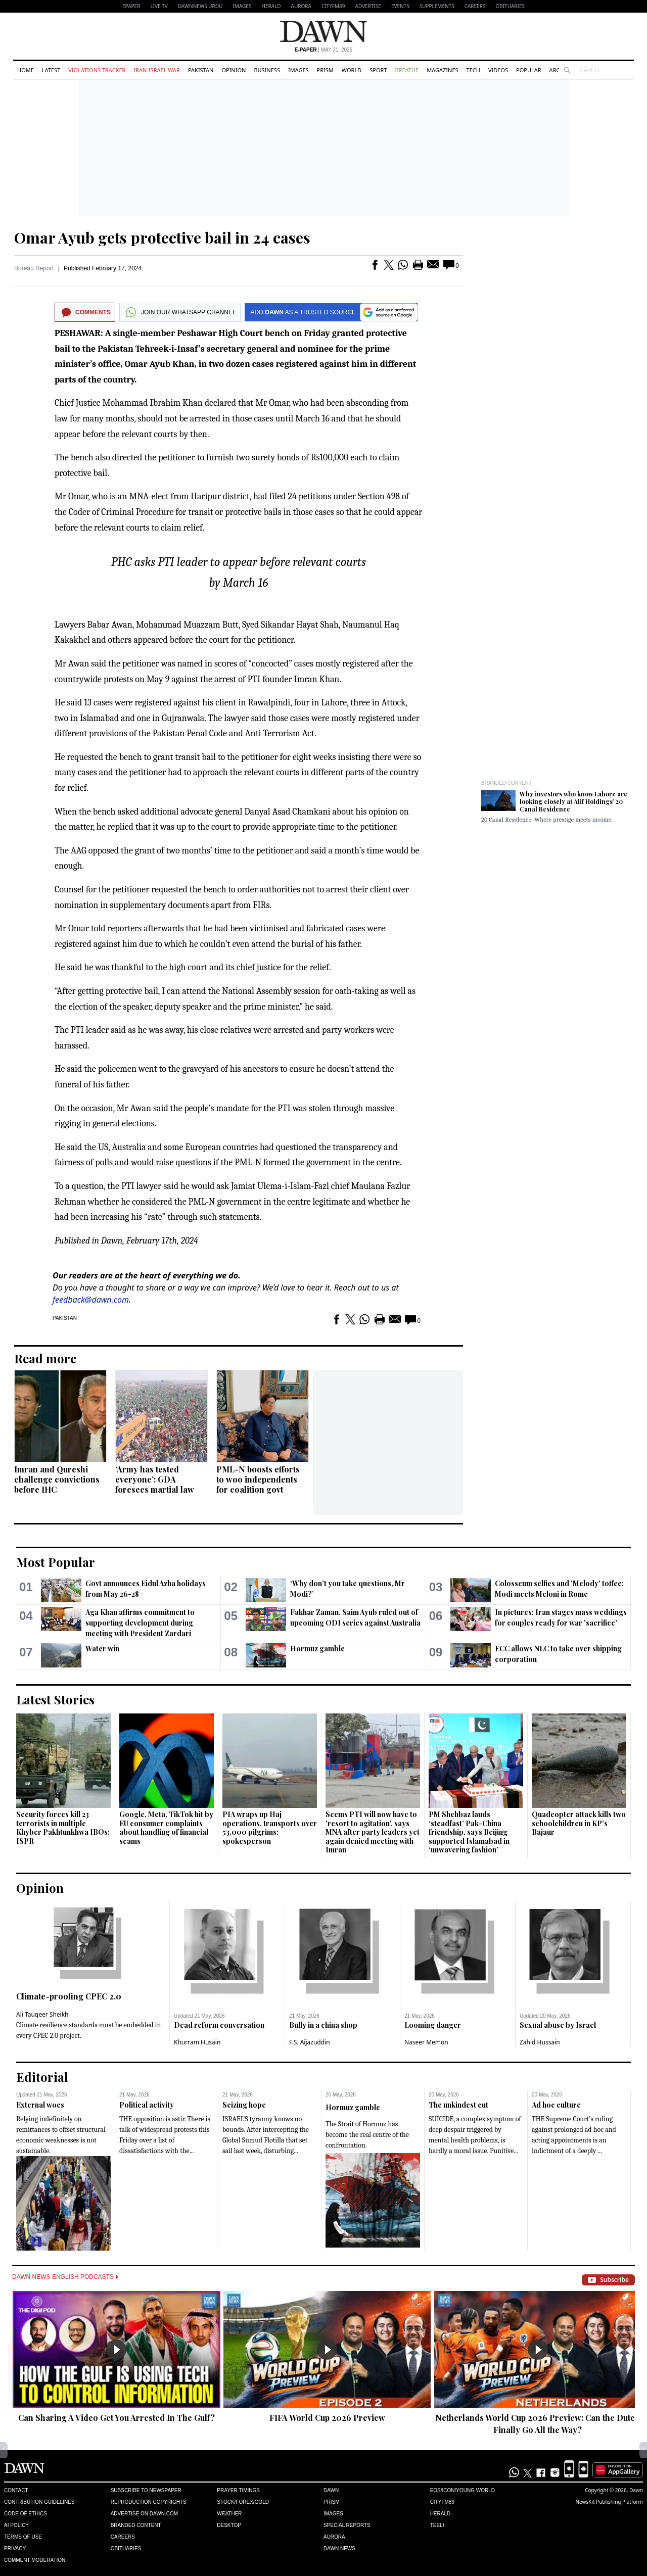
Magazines (442, 70)
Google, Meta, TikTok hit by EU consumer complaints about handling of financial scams (166, 1827)
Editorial (42, 2077)
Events (400, 6)
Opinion (233, 70)
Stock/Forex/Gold (243, 2502)
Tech (473, 70)
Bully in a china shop (323, 2025)
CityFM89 (333, 6)
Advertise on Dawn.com (144, 2513)
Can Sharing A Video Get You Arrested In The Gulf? (116, 2417)
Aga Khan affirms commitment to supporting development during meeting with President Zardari (140, 1622)
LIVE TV (158, 6)
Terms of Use (23, 2537)
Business (267, 70)
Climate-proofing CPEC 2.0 (68, 1996)
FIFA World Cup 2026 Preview (327, 2417)
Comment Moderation (34, 2560)
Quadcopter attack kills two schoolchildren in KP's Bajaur (579, 1823)
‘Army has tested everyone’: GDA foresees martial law (154, 1479)
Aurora (301, 6)
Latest (51, 70)
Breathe (407, 70)
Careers (475, 6)
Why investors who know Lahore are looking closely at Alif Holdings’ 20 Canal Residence (573, 801)
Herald (271, 6)
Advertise (368, 6)
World (351, 70)
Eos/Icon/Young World (462, 2490)
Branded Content (506, 783)
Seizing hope (244, 2105)
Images (242, 6)
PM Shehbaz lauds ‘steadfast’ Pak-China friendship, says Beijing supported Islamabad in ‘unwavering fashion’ (469, 1831)
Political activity (146, 2105)
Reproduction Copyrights (149, 2502)
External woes (40, 2105)
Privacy (15, 2548)
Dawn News (339, 2548)
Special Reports (347, 2525)
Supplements (437, 6)
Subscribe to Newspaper (146, 2490)
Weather (229, 2513)
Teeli (437, 2525)
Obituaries (510, 6)
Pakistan (200, 70)
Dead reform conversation (219, 2025)
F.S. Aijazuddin (309, 2042)
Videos (498, 70)
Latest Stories (55, 1699)
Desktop (229, 2525)
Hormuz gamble (317, 1648)
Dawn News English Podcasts (65, 2276)
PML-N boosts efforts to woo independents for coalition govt (258, 1479)
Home (25, 70)
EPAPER (131, 6)
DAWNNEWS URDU (200, 6)
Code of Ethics (25, 2513)
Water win (102, 1648)
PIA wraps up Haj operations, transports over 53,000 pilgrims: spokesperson (269, 1827)
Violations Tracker (96, 70)
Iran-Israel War (156, 70)
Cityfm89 (442, 2502)
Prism (325, 70)
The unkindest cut (458, 2105)
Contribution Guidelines (39, 2502)
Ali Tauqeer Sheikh (42, 2014)
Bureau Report (34, 268)
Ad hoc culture (556, 2105)
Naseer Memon (426, 2042)
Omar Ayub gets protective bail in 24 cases (162, 237)
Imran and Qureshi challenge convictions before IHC (57, 1479)
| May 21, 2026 (323, 50)
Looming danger (432, 2025)
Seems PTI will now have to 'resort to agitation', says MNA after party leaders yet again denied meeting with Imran (373, 1831)
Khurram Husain (197, 2042)
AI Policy (16, 2525)
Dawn (331, 2490)
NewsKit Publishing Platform (609, 2501)
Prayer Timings (238, 2490)
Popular (528, 70)
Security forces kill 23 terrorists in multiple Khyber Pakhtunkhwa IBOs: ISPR (63, 1827)
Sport (378, 70)
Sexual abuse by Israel (558, 2025)
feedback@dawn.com (91, 1299)
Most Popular (55, 1562)
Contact (16, 2490)
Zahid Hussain (540, 2042)
